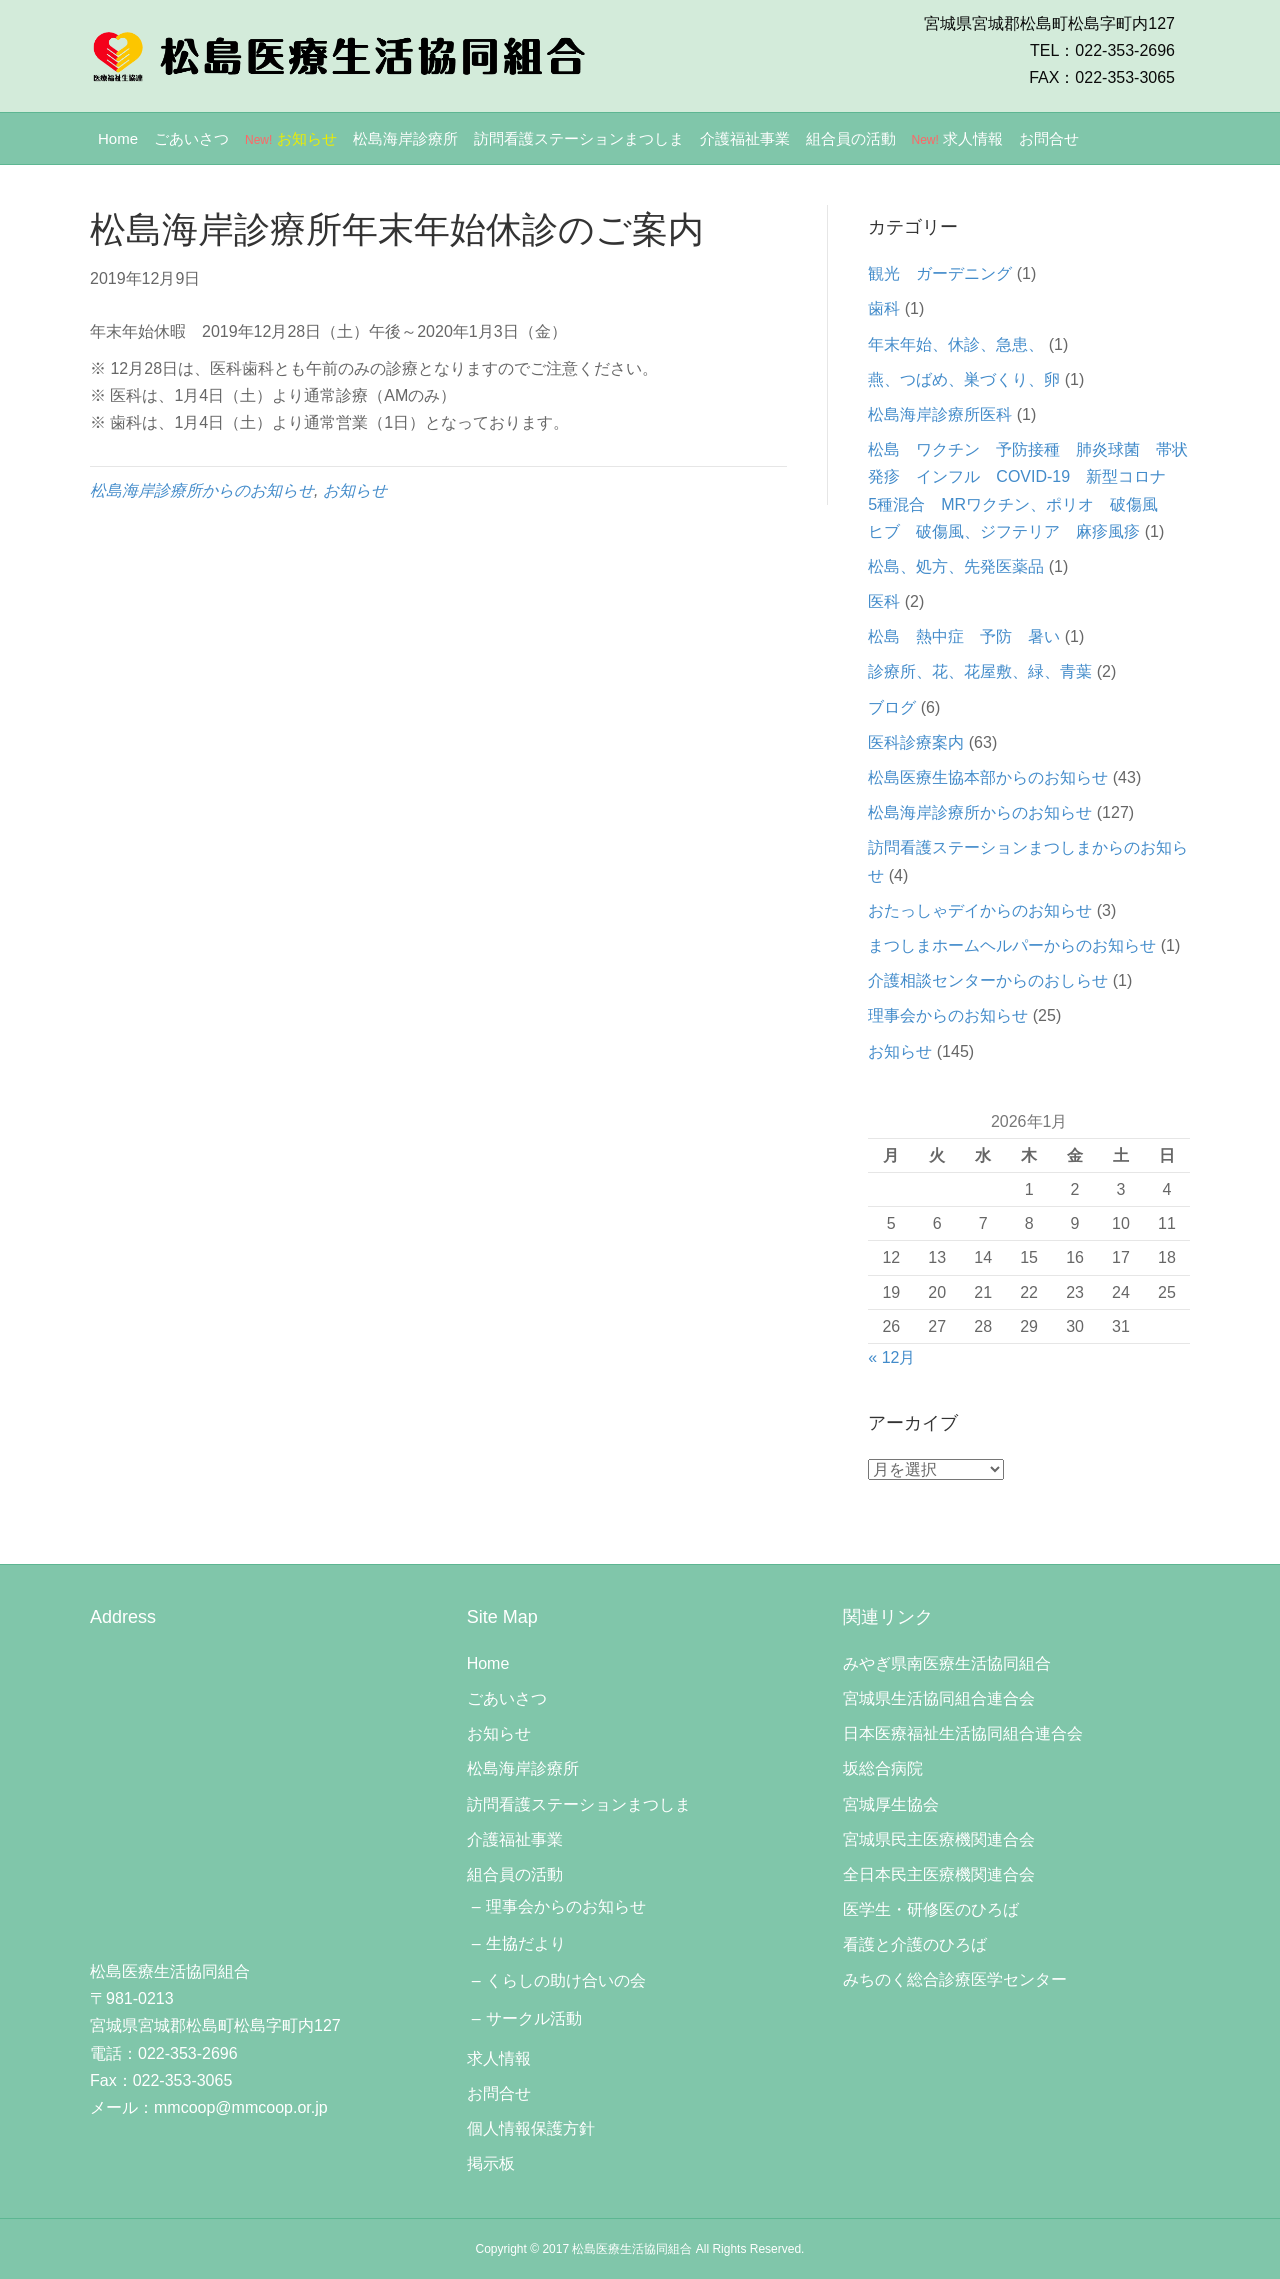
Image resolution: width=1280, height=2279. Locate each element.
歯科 (884, 308)
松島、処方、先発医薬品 (956, 566)
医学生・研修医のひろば (931, 1909)
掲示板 (491, 2163)
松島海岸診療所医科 (940, 414)
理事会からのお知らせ (948, 1015)
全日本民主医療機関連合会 (939, 1874)
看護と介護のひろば (915, 1944)
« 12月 (891, 1357)
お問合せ (1049, 138)
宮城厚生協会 (891, 1804)
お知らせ (291, 138)
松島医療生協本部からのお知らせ (988, 777)
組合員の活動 (851, 138)
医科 (884, 601)
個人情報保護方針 (531, 2128)
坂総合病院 (883, 1768)
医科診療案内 (916, 742)
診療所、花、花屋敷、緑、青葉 (980, 671)
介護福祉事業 (745, 138)
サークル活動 (534, 2018)
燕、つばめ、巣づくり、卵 (964, 379)
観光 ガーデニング (940, 273)
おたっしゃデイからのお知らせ (980, 910)
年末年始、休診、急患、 (956, 344)
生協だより (526, 1943)
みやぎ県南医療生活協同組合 (947, 1663)
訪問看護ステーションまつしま (579, 138)
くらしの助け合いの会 (566, 1980)
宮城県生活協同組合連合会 (939, 1698)
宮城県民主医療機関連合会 (939, 1839)
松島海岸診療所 (405, 138)
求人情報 (958, 138)
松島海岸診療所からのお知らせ (202, 490)
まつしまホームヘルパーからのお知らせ (1012, 945)
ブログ (892, 707)
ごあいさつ (191, 138)
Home (118, 138)
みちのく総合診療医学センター (955, 1979)
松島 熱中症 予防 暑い (964, 636)
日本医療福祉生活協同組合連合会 (963, 1733)
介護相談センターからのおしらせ (988, 980)
